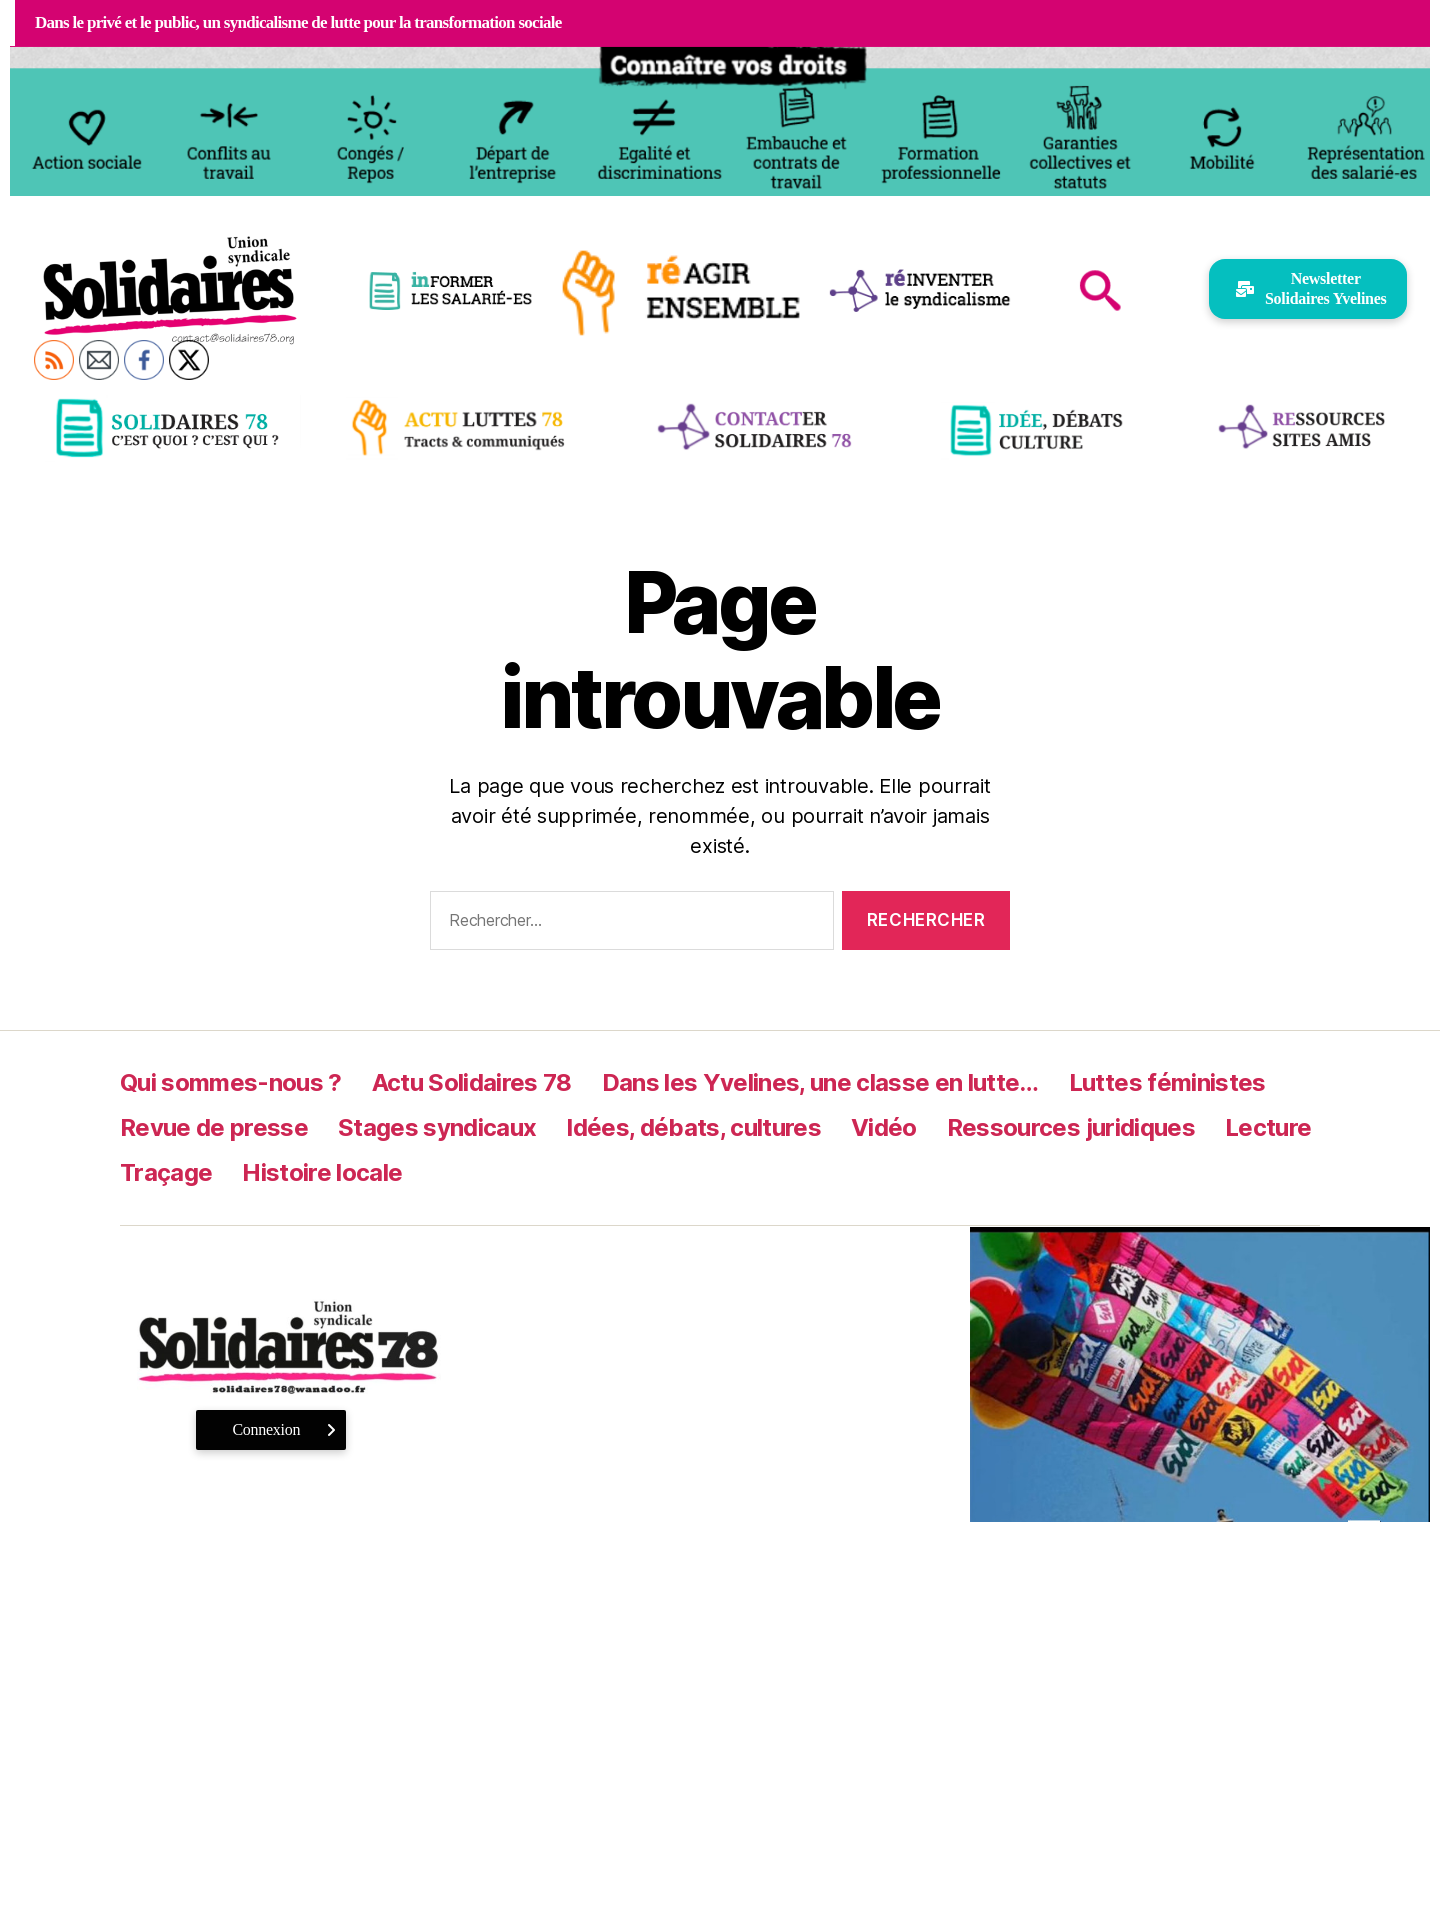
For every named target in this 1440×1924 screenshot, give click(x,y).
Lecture (1268, 1127)
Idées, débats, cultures (693, 1127)
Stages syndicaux (437, 1127)
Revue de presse (214, 1127)
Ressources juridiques (1071, 1127)
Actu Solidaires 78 (472, 1082)
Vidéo (884, 1127)
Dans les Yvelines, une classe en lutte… (820, 1082)
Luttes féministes (1167, 1082)
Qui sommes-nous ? (231, 1082)
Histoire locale (322, 1172)
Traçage (166, 1172)
